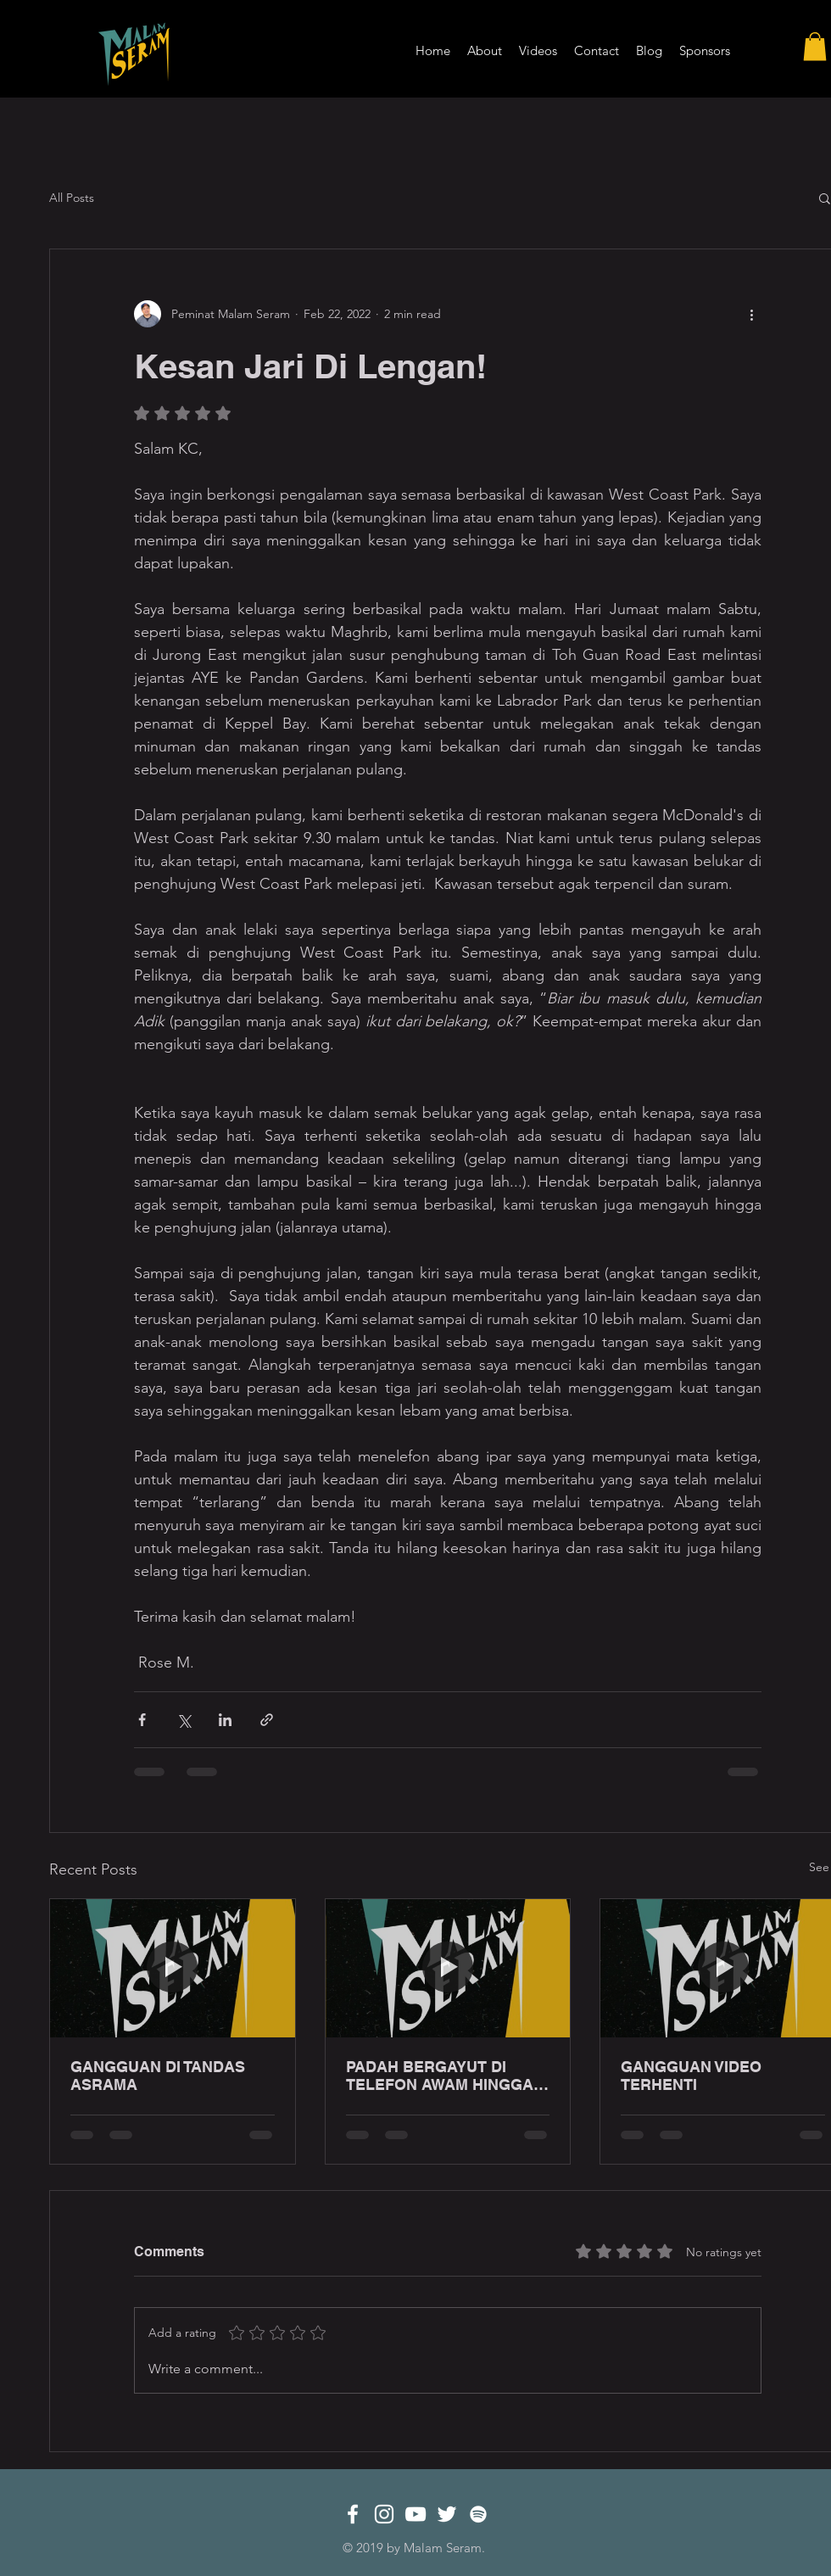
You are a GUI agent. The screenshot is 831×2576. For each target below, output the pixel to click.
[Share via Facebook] (142, 1720)
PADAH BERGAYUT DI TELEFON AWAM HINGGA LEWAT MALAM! (439, 2075)
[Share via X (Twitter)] (184, 1720)
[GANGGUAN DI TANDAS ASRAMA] (172, 1968)
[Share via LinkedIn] (225, 1720)
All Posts (71, 197)
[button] (815, 46)
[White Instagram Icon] (384, 2514)
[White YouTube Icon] (415, 2514)
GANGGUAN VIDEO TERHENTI (691, 2075)
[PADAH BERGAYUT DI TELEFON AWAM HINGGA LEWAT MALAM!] (448, 1968)
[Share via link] (267, 1720)
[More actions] (751, 314)
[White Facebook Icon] (352, 2514)
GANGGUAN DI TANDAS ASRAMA (157, 2075)
